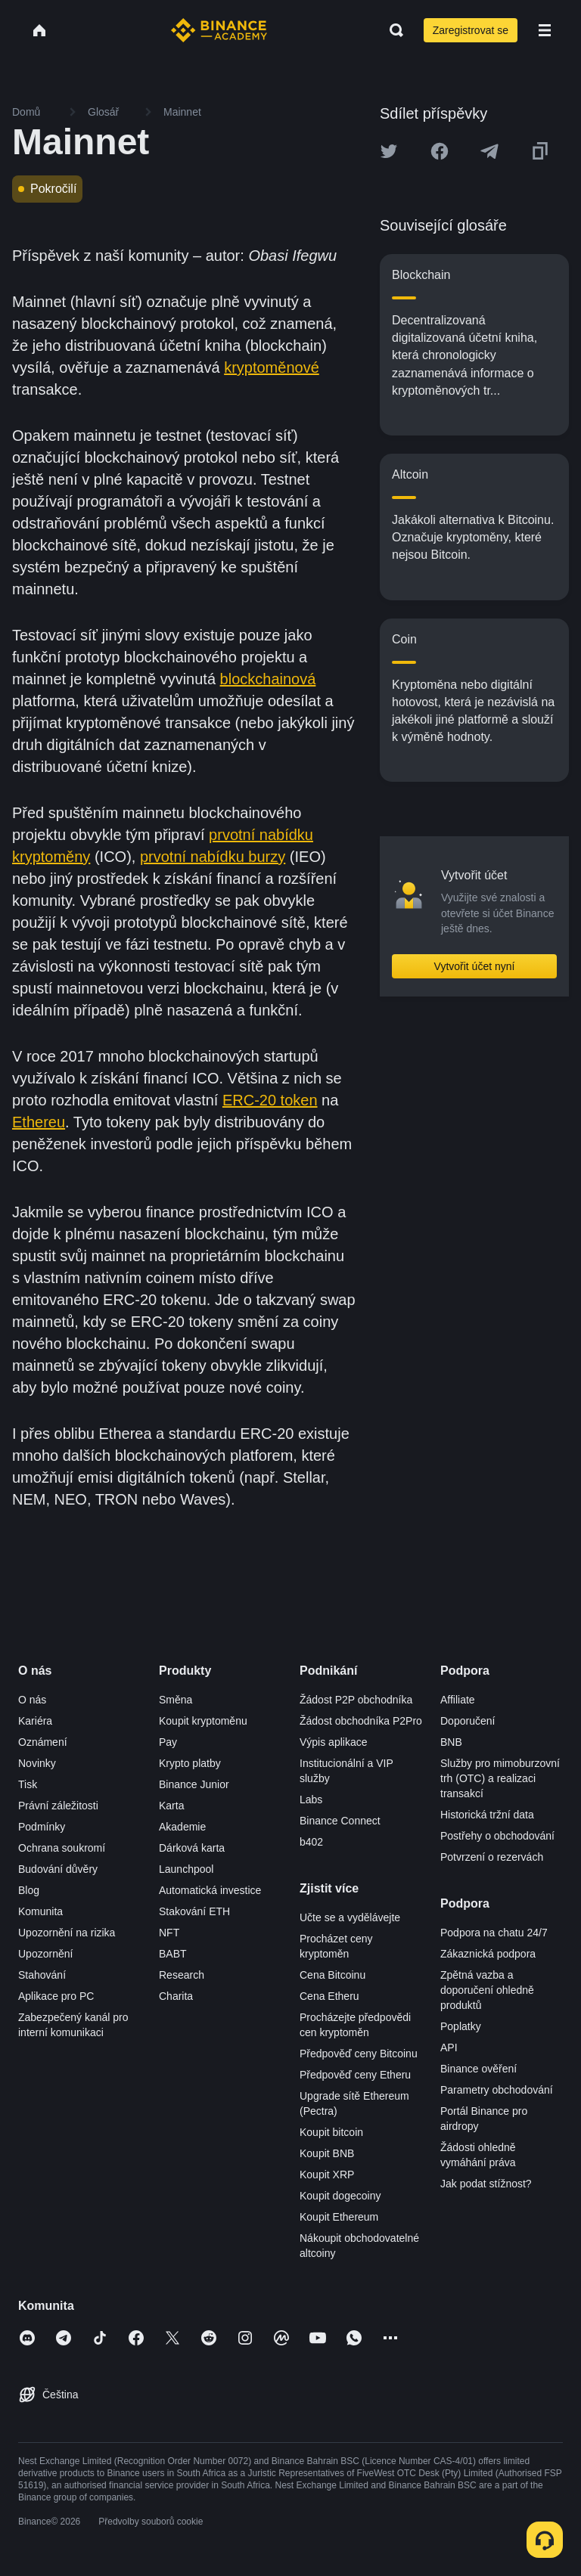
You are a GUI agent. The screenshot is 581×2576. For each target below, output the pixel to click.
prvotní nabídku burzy (212, 856)
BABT (173, 1954)
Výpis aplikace (334, 1742)
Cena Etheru (329, 1996)
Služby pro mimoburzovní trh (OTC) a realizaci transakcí (500, 1778)
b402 (311, 1842)
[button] (545, 30)
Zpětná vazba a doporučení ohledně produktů (487, 1990)
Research (181, 1975)
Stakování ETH (194, 1911)
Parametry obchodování (496, 2090)
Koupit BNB (327, 2153)
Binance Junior (194, 1784)
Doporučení (467, 1721)
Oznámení (42, 1742)
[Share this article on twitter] (389, 151)
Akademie (182, 1827)
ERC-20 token (270, 1100)
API (449, 2047)
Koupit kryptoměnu (203, 1721)
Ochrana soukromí (61, 1848)
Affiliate (457, 1700)
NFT (169, 1933)
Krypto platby (190, 1763)
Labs (311, 1799)
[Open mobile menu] (545, 30)
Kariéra (35, 1721)
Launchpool (186, 1869)
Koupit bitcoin (331, 2132)
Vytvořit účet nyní (474, 966)
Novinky (37, 1763)
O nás (32, 1700)
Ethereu (38, 1122)
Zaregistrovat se (470, 30)
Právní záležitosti (58, 1805)
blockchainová (268, 679)
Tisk (27, 1784)
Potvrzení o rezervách (491, 1857)
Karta (171, 1805)
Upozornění (45, 1954)
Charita (176, 1996)
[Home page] (219, 30)
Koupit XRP (327, 2174)
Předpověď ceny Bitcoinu (359, 2053)
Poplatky (460, 2026)
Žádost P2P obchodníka (356, 1700)
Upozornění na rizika (66, 1933)
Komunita (40, 1911)
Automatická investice (210, 1890)
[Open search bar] (391, 30)
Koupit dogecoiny (340, 2196)
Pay (168, 1742)
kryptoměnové (271, 367)
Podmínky (41, 1827)
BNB (451, 1742)
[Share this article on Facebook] (439, 151)
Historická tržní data (487, 1815)
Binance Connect (340, 1821)
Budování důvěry (58, 1869)
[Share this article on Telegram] (489, 151)
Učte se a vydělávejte (350, 1917)
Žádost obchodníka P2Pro (361, 1721)
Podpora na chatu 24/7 (494, 1933)
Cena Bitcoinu (332, 1975)
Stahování (42, 1975)
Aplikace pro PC (56, 1996)
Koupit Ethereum (339, 2217)
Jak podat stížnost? (486, 2184)
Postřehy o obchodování (497, 1836)
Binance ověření (478, 2069)
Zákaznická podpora (488, 1954)
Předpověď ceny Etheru (355, 2075)
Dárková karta (192, 1848)
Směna (175, 1700)
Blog (28, 1890)
